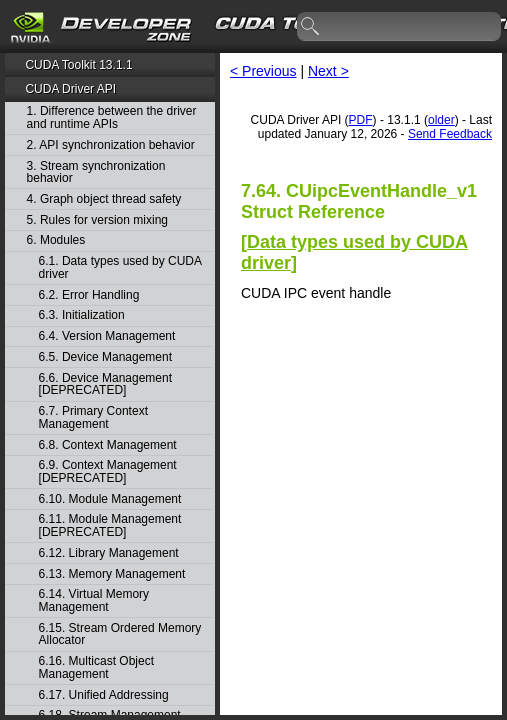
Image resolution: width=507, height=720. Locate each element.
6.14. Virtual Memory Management (94, 600)
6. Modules (56, 240)
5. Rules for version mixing (97, 220)
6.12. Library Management (109, 553)
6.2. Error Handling (89, 295)
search (311, 27)
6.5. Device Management (105, 357)
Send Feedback (450, 134)
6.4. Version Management (107, 336)
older (441, 120)
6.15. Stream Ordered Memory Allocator (120, 634)
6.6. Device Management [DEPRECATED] (105, 384)
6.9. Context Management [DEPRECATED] (108, 471)
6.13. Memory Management (112, 574)
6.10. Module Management (110, 499)
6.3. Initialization (82, 315)
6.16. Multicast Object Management (96, 667)
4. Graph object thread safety (104, 199)
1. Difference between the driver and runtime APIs (112, 117)
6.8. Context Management (108, 445)
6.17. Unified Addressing (104, 695)
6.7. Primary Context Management (93, 417)
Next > (328, 71)
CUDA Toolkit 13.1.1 (78, 65)
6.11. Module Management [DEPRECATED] (110, 525)
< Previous (263, 71)
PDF (361, 120)
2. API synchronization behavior (111, 145)
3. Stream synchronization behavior (96, 172)
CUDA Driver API (70, 89)
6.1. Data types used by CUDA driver (120, 267)
